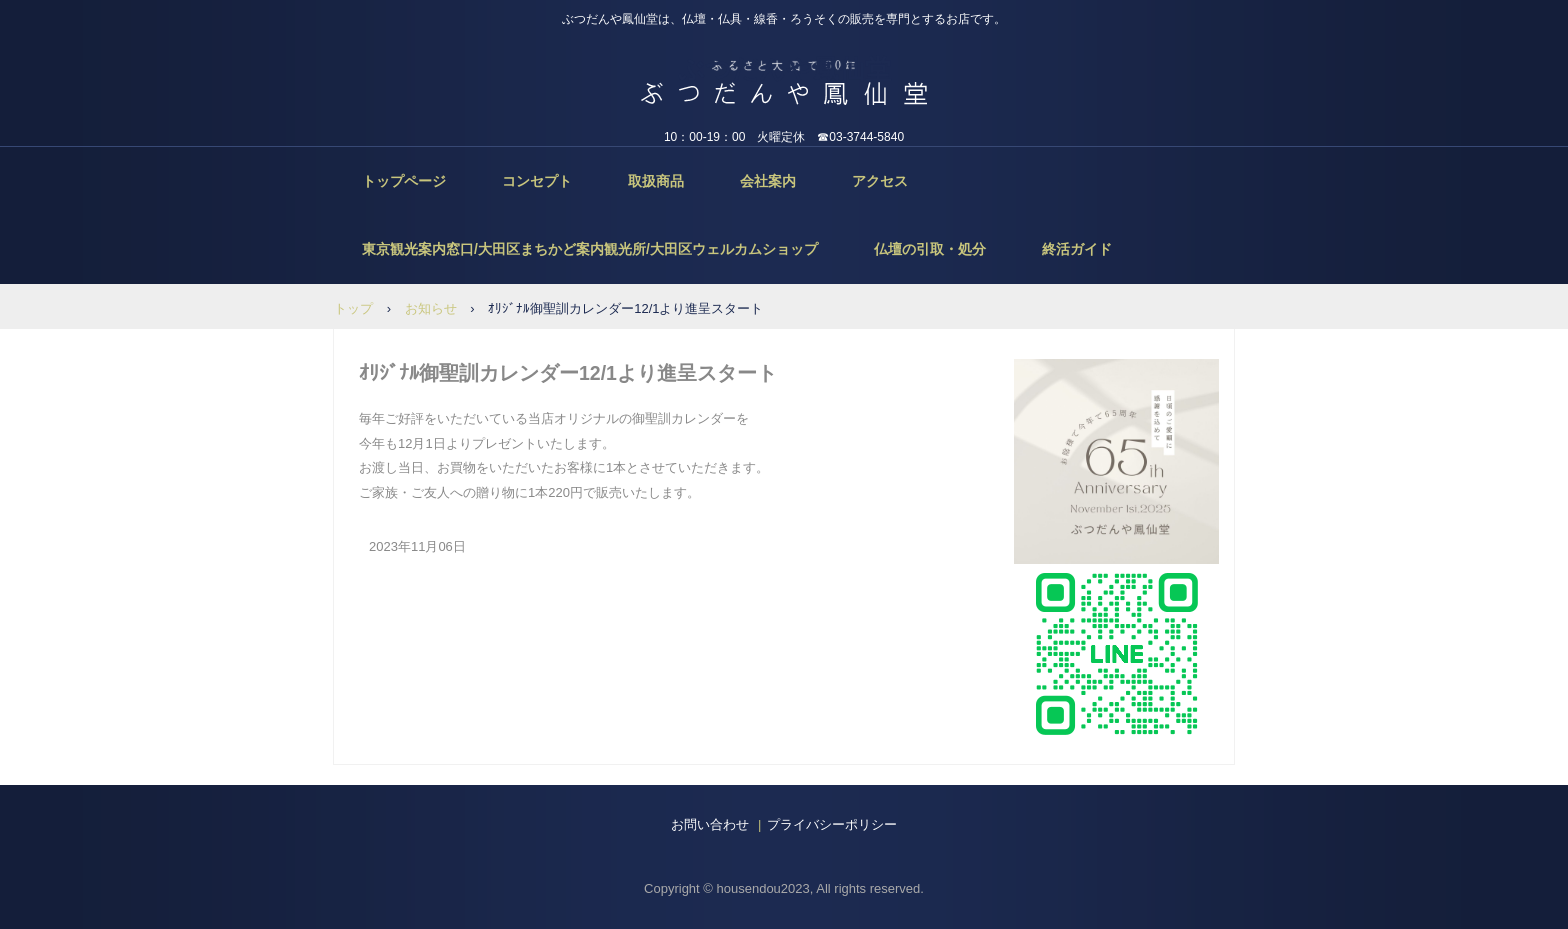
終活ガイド (1077, 249)
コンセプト (537, 181)
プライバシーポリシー (832, 824)
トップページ (404, 181)
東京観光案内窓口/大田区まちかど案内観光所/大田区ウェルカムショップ (590, 249)
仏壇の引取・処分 (930, 249)
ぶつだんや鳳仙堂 (784, 69)
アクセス (880, 181)
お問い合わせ (710, 824)
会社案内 (768, 181)
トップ (353, 308)
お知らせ (431, 308)
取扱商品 (656, 181)
